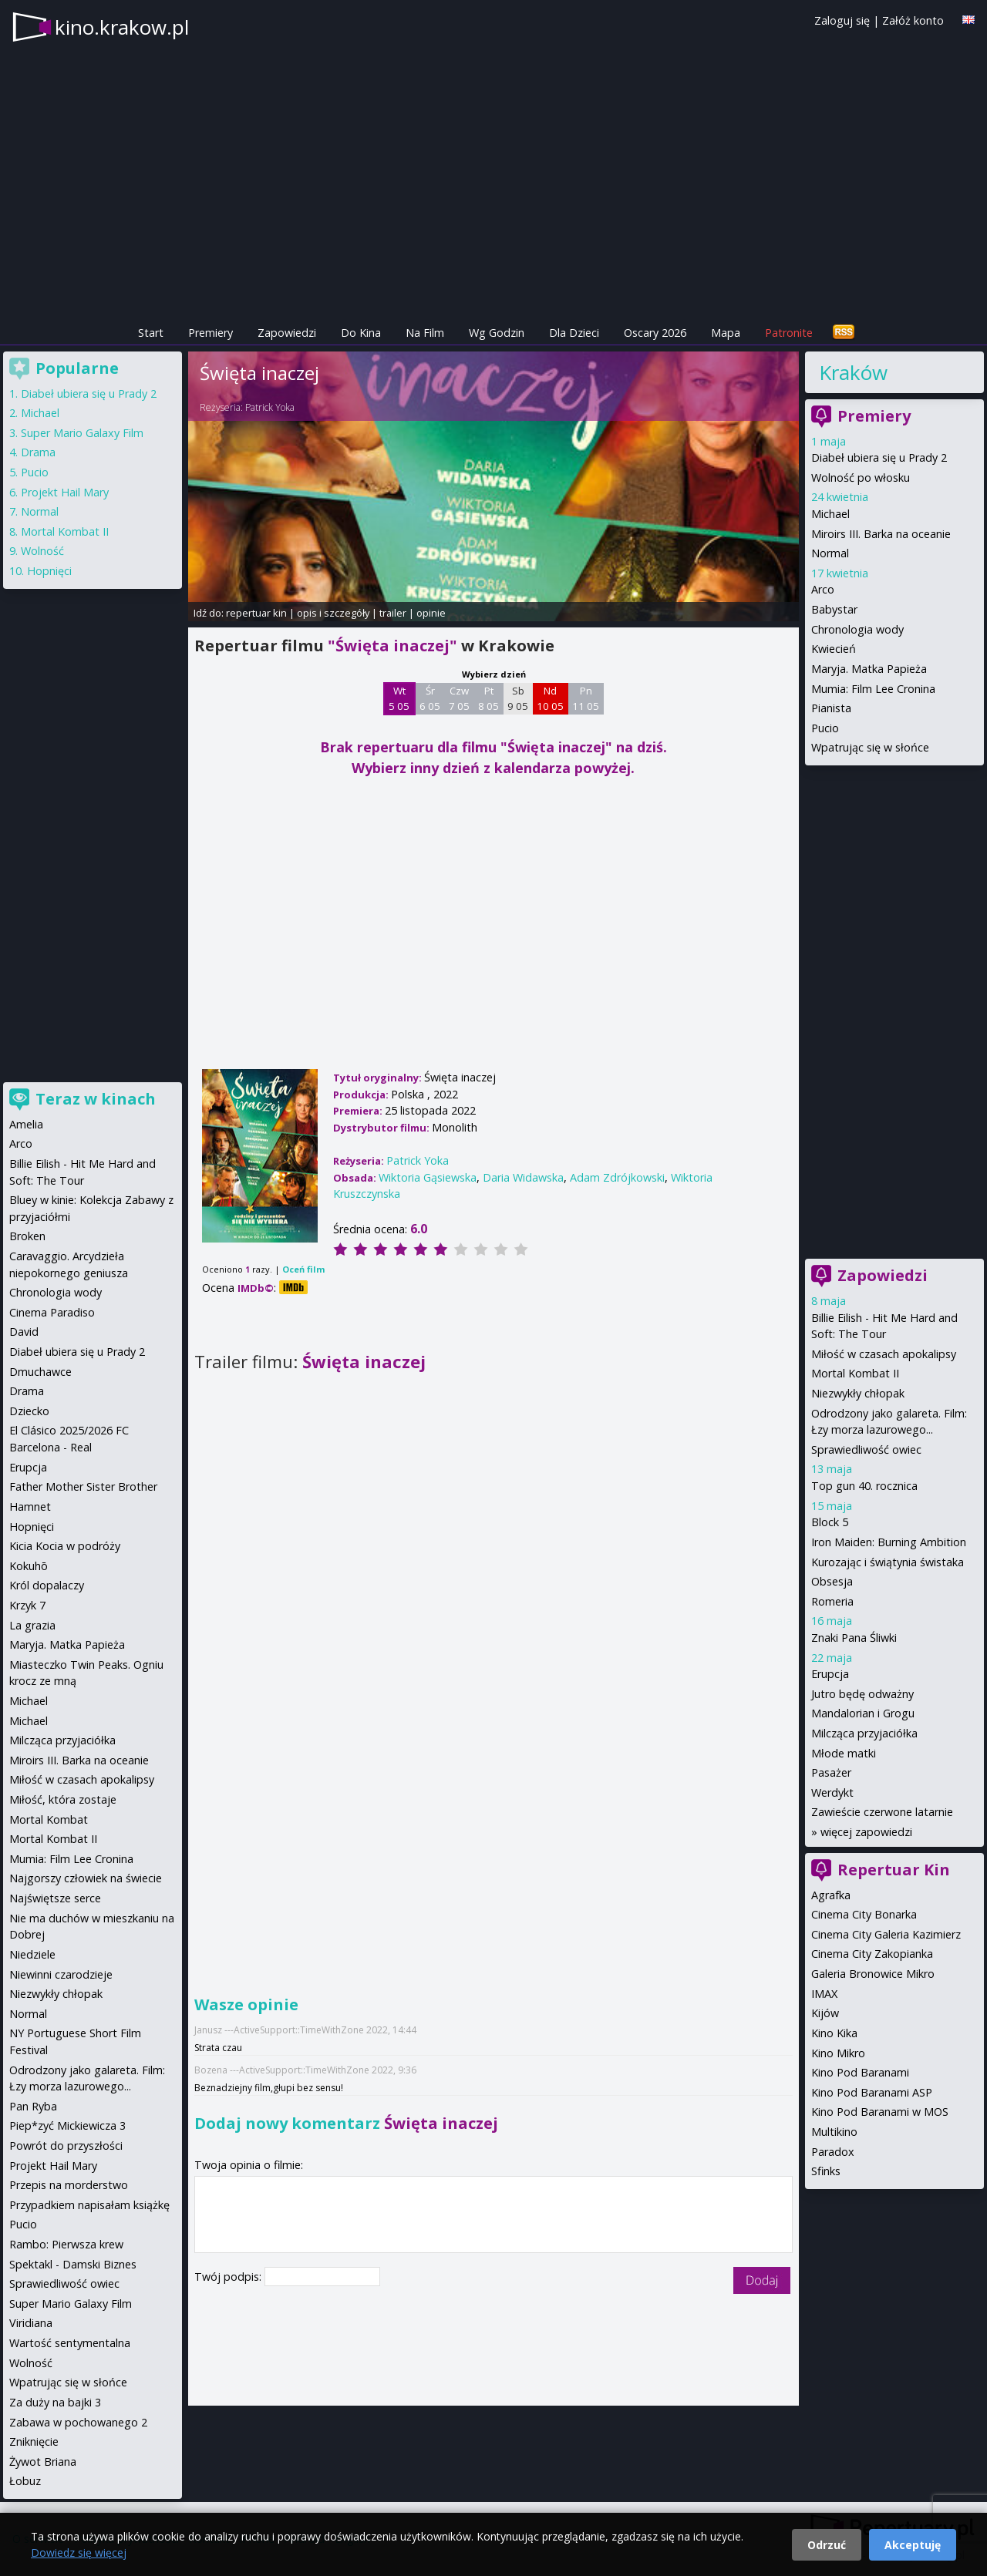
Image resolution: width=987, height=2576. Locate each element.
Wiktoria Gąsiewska (428, 1177)
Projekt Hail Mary (65, 492)
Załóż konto (913, 20)
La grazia (32, 1625)
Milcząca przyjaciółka (864, 1733)
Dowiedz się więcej (78, 2552)
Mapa (725, 332)
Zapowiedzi (287, 332)
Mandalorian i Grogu (863, 1713)
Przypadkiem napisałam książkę (89, 2205)
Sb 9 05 (517, 698)
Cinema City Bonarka (864, 1914)
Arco (822, 589)
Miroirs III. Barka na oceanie (881, 533)
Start (150, 332)
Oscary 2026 (655, 332)
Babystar (834, 609)
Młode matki (843, 1753)
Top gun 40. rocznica (864, 1485)
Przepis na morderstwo (68, 2184)
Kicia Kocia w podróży (64, 1546)
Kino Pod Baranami (860, 2072)
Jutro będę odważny (862, 1694)
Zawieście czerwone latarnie (882, 1811)
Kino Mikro (838, 2053)
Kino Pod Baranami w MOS (879, 2111)
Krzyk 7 (27, 1605)
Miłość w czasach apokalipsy (883, 1354)
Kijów (825, 2013)
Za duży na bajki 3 (55, 2402)
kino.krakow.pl (122, 27)
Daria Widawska (523, 1177)
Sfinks (825, 2171)
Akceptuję (912, 2544)
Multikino (834, 2131)
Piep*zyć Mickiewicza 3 (67, 2125)
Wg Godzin (496, 332)
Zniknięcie (34, 2441)
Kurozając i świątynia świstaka (887, 1562)
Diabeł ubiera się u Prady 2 (879, 457)
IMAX (824, 1993)
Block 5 (829, 1522)
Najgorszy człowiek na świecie (85, 1878)
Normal (830, 553)
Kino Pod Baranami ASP (871, 2092)
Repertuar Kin (893, 1869)
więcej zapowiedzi (866, 1831)
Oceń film (303, 1269)
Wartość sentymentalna (69, 2343)
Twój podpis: (229, 2276)
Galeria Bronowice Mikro (873, 1973)
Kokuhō (28, 1566)
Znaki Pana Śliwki (854, 1637)
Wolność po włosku (860, 477)
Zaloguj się (842, 20)
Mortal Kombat (48, 1819)
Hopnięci (49, 570)
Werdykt (832, 1792)
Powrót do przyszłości (66, 2145)
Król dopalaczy (46, 1585)
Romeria (832, 1601)
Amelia (26, 1124)
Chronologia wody (857, 629)
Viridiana (30, 2322)
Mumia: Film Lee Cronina (873, 688)
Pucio (825, 728)
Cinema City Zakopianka (872, 1953)
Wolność (42, 550)
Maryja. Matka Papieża (869, 668)
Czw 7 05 (459, 698)
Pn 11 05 (585, 698)
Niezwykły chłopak (857, 1393)
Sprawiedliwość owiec (866, 1449)
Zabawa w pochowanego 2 (78, 2422)
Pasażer (831, 1772)
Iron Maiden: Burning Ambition (888, 1542)
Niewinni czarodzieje (61, 1974)
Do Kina (361, 332)
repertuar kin (256, 613)
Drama (38, 452)
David (24, 1331)
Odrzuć (826, 2544)
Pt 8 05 (488, 698)
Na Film (425, 332)
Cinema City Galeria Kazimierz (886, 1934)
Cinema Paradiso (52, 1312)
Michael (830, 513)
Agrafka (831, 1895)
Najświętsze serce (55, 1898)
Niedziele (32, 1954)
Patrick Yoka (270, 407)
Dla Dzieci (574, 332)
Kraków (853, 372)
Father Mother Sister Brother (83, 1486)
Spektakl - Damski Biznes (72, 2264)
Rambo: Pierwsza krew (66, 2244)
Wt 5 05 (399, 698)
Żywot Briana (42, 2461)
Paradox (832, 2151)
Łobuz (25, 2480)
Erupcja (830, 1673)
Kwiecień (833, 648)
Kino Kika (834, 2033)
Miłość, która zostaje (62, 1799)
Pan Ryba (33, 2106)
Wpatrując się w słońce (870, 747)
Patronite (789, 332)
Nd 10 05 (550, 698)
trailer (392, 613)
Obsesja (832, 1581)
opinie (431, 613)
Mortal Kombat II (855, 1373)
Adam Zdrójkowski (617, 1177)
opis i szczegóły (333, 613)
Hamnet (30, 1506)
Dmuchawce (40, 1371)
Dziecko (29, 1411)
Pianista (831, 708)
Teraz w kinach (95, 1098)
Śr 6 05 (429, 698)
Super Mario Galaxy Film (82, 432)
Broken (27, 1236)
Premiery (210, 332)
